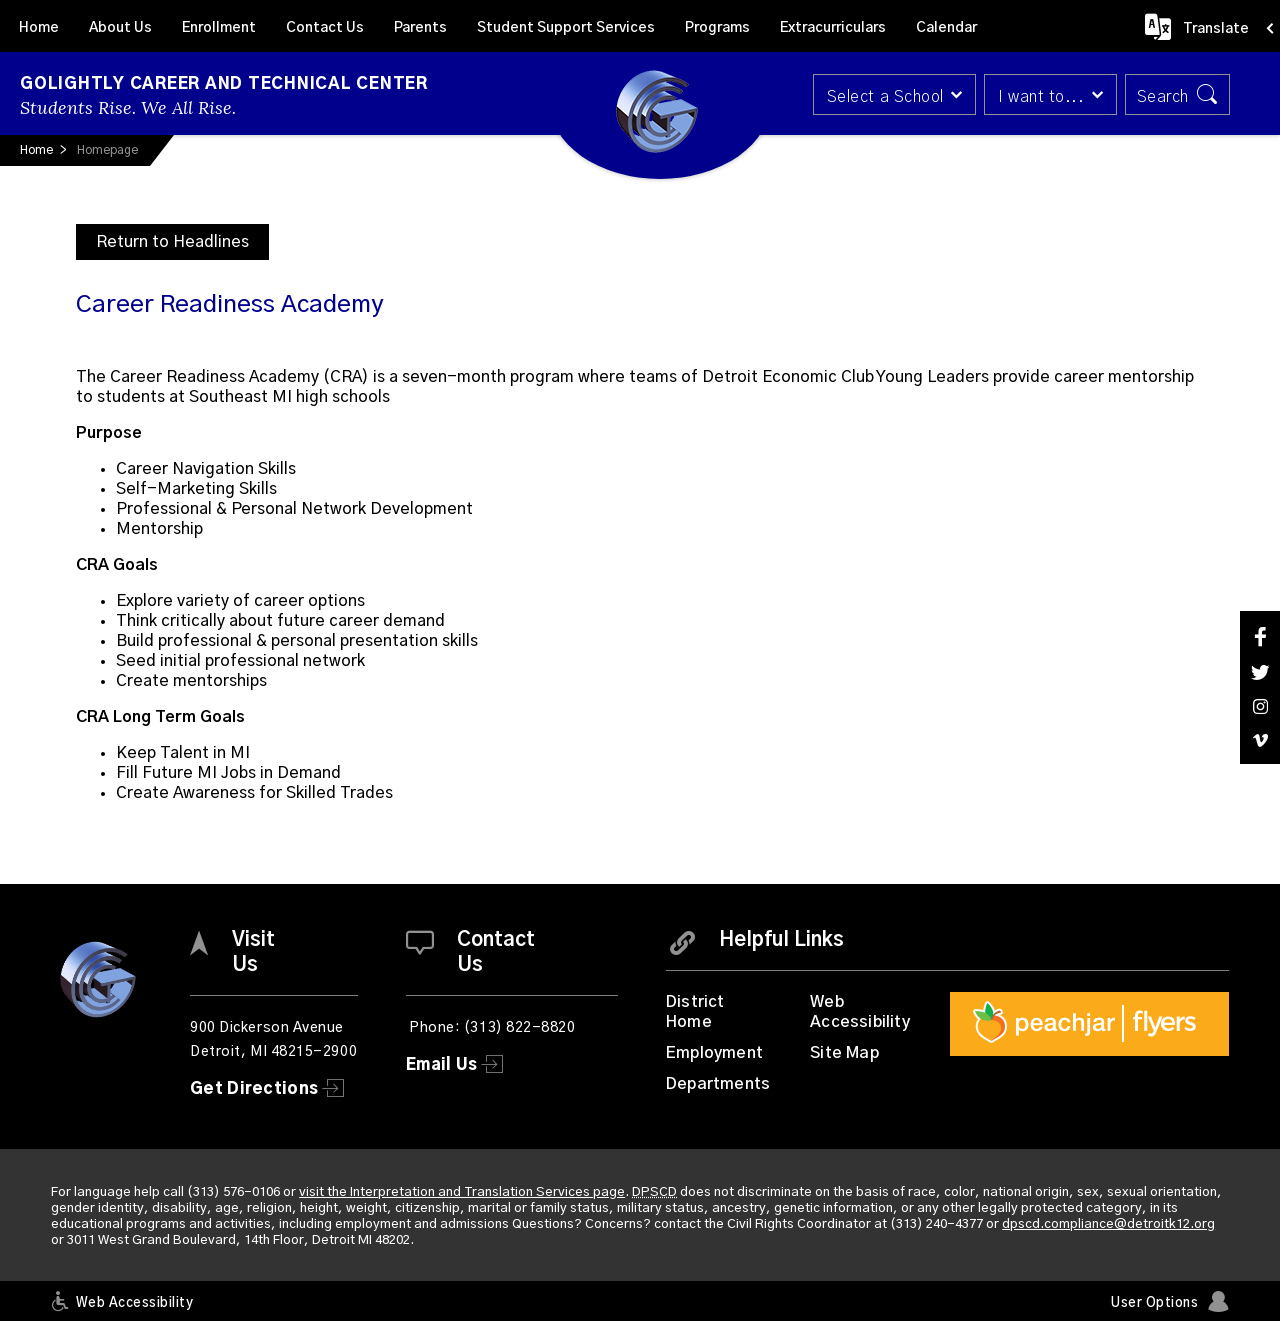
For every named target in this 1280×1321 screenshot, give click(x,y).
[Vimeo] (1260, 740)
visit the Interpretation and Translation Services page (462, 1192)
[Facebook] (1260, 636)
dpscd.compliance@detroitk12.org (1108, 1224)
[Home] (39, 26)
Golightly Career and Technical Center (224, 84)
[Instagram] (1260, 706)
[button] (892, 94)
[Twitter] (1260, 672)
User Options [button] (1154, 1303)
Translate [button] (1216, 29)
